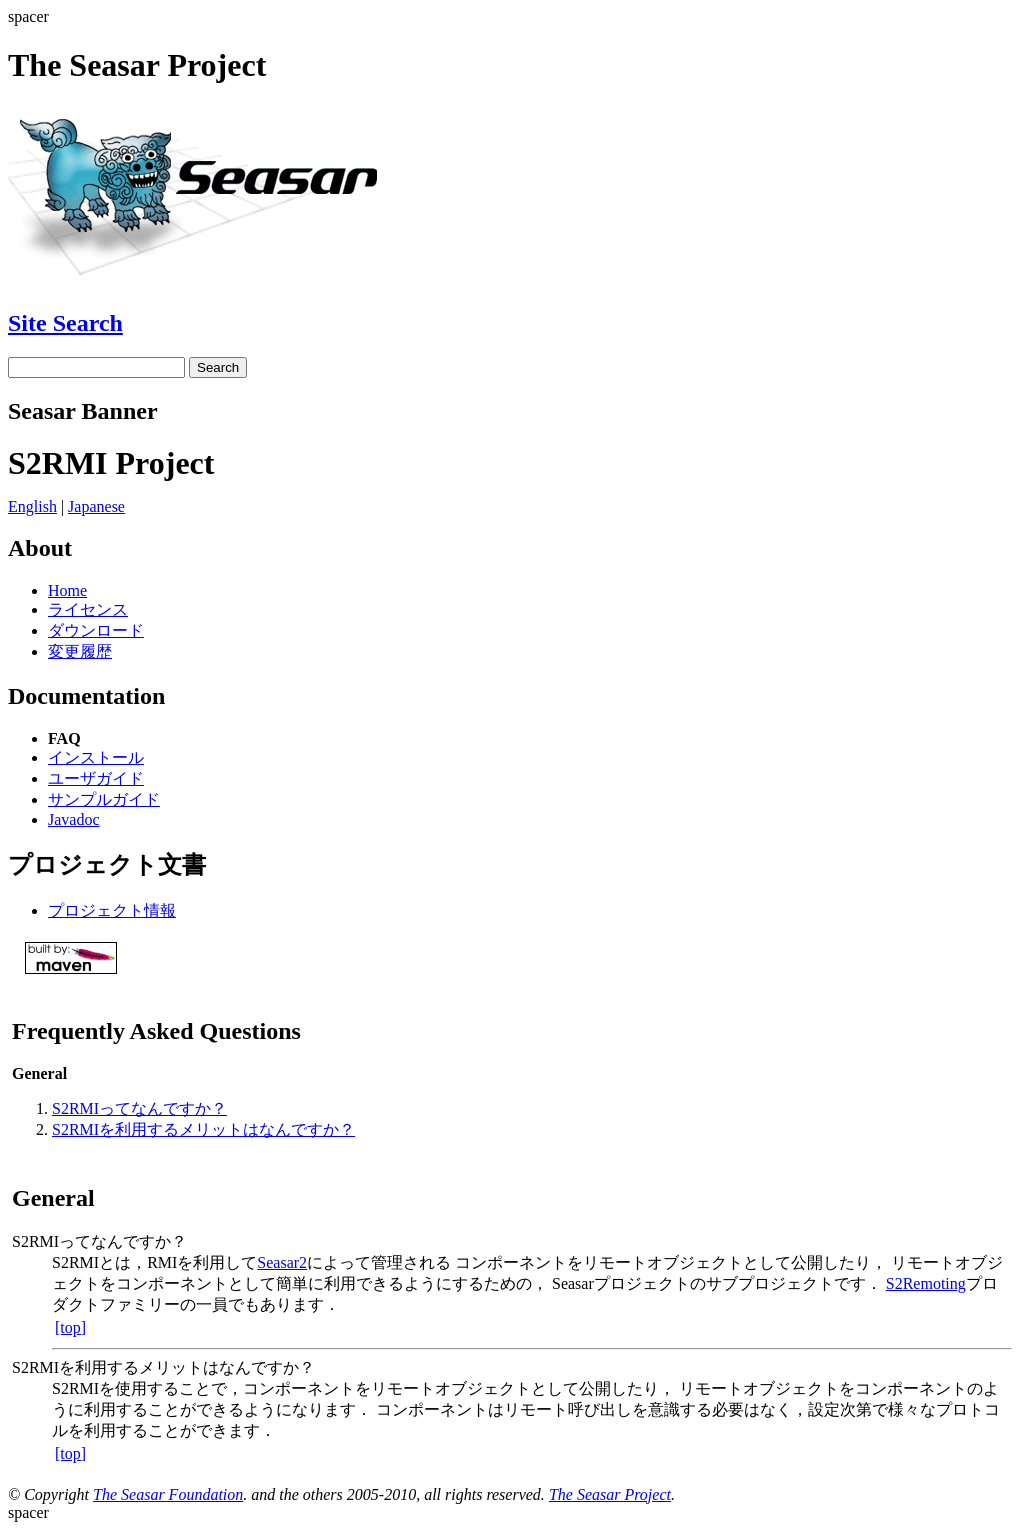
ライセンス (88, 609)
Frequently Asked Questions (156, 1031)
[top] (70, 1327)
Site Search (65, 323)
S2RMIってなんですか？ (139, 1108)
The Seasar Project (610, 1494)
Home (67, 590)
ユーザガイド (96, 778)
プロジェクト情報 (112, 910)
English (32, 506)
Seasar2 (282, 1262)
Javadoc (74, 819)
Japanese (96, 506)
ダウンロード (96, 630)
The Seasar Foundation (168, 1494)
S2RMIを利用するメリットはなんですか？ (203, 1129)
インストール (96, 757)
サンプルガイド (104, 799)
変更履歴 (80, 651)
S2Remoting (926, 1283)
